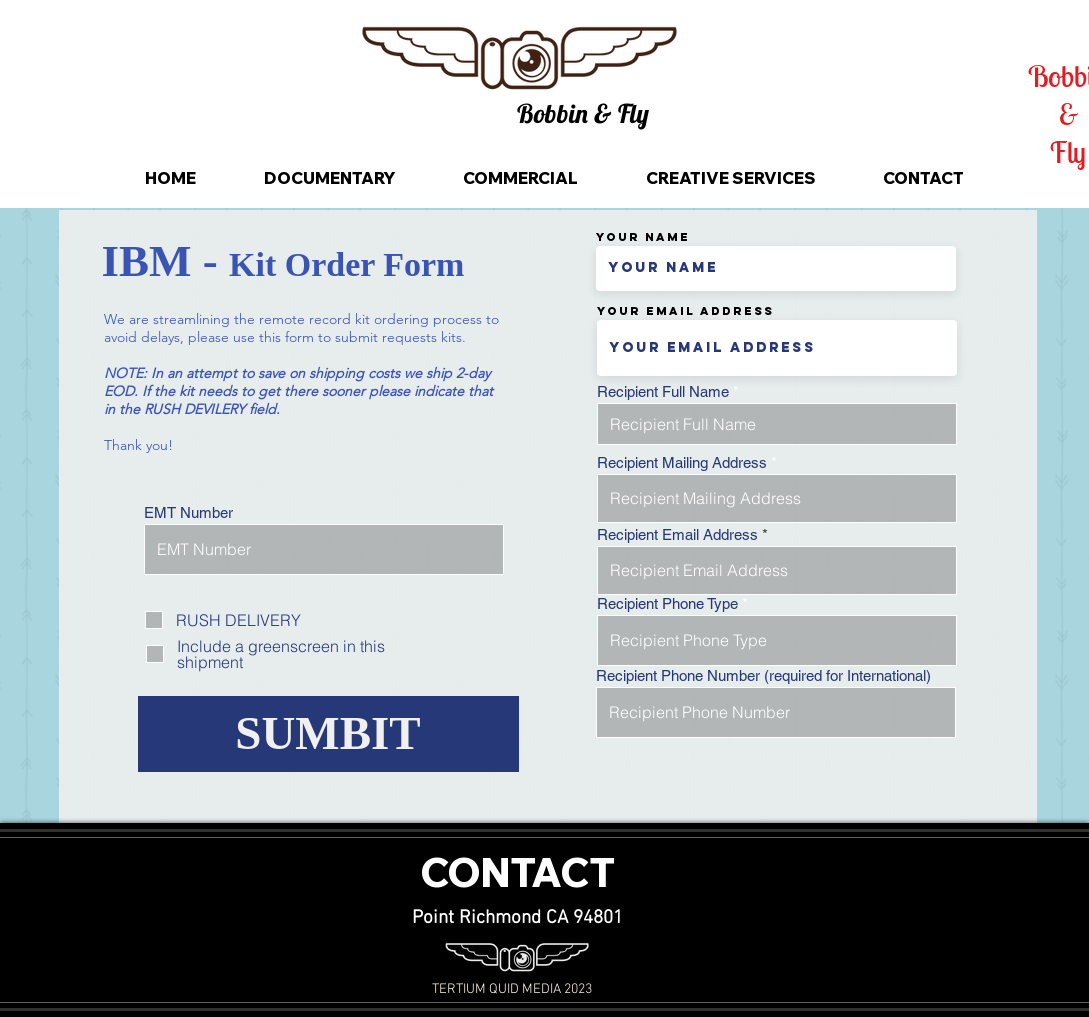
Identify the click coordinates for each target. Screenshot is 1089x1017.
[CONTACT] (517, 873)
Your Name (643, 237)
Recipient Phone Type (667, 603)
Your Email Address (685, 311)
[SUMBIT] (328, 734)
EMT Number (188, 512)
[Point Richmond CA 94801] (518, 919)
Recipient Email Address (677, 534)
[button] (583, 114)
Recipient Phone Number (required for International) (763, 675)
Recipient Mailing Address (682, 462)
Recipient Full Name (663, 391)
